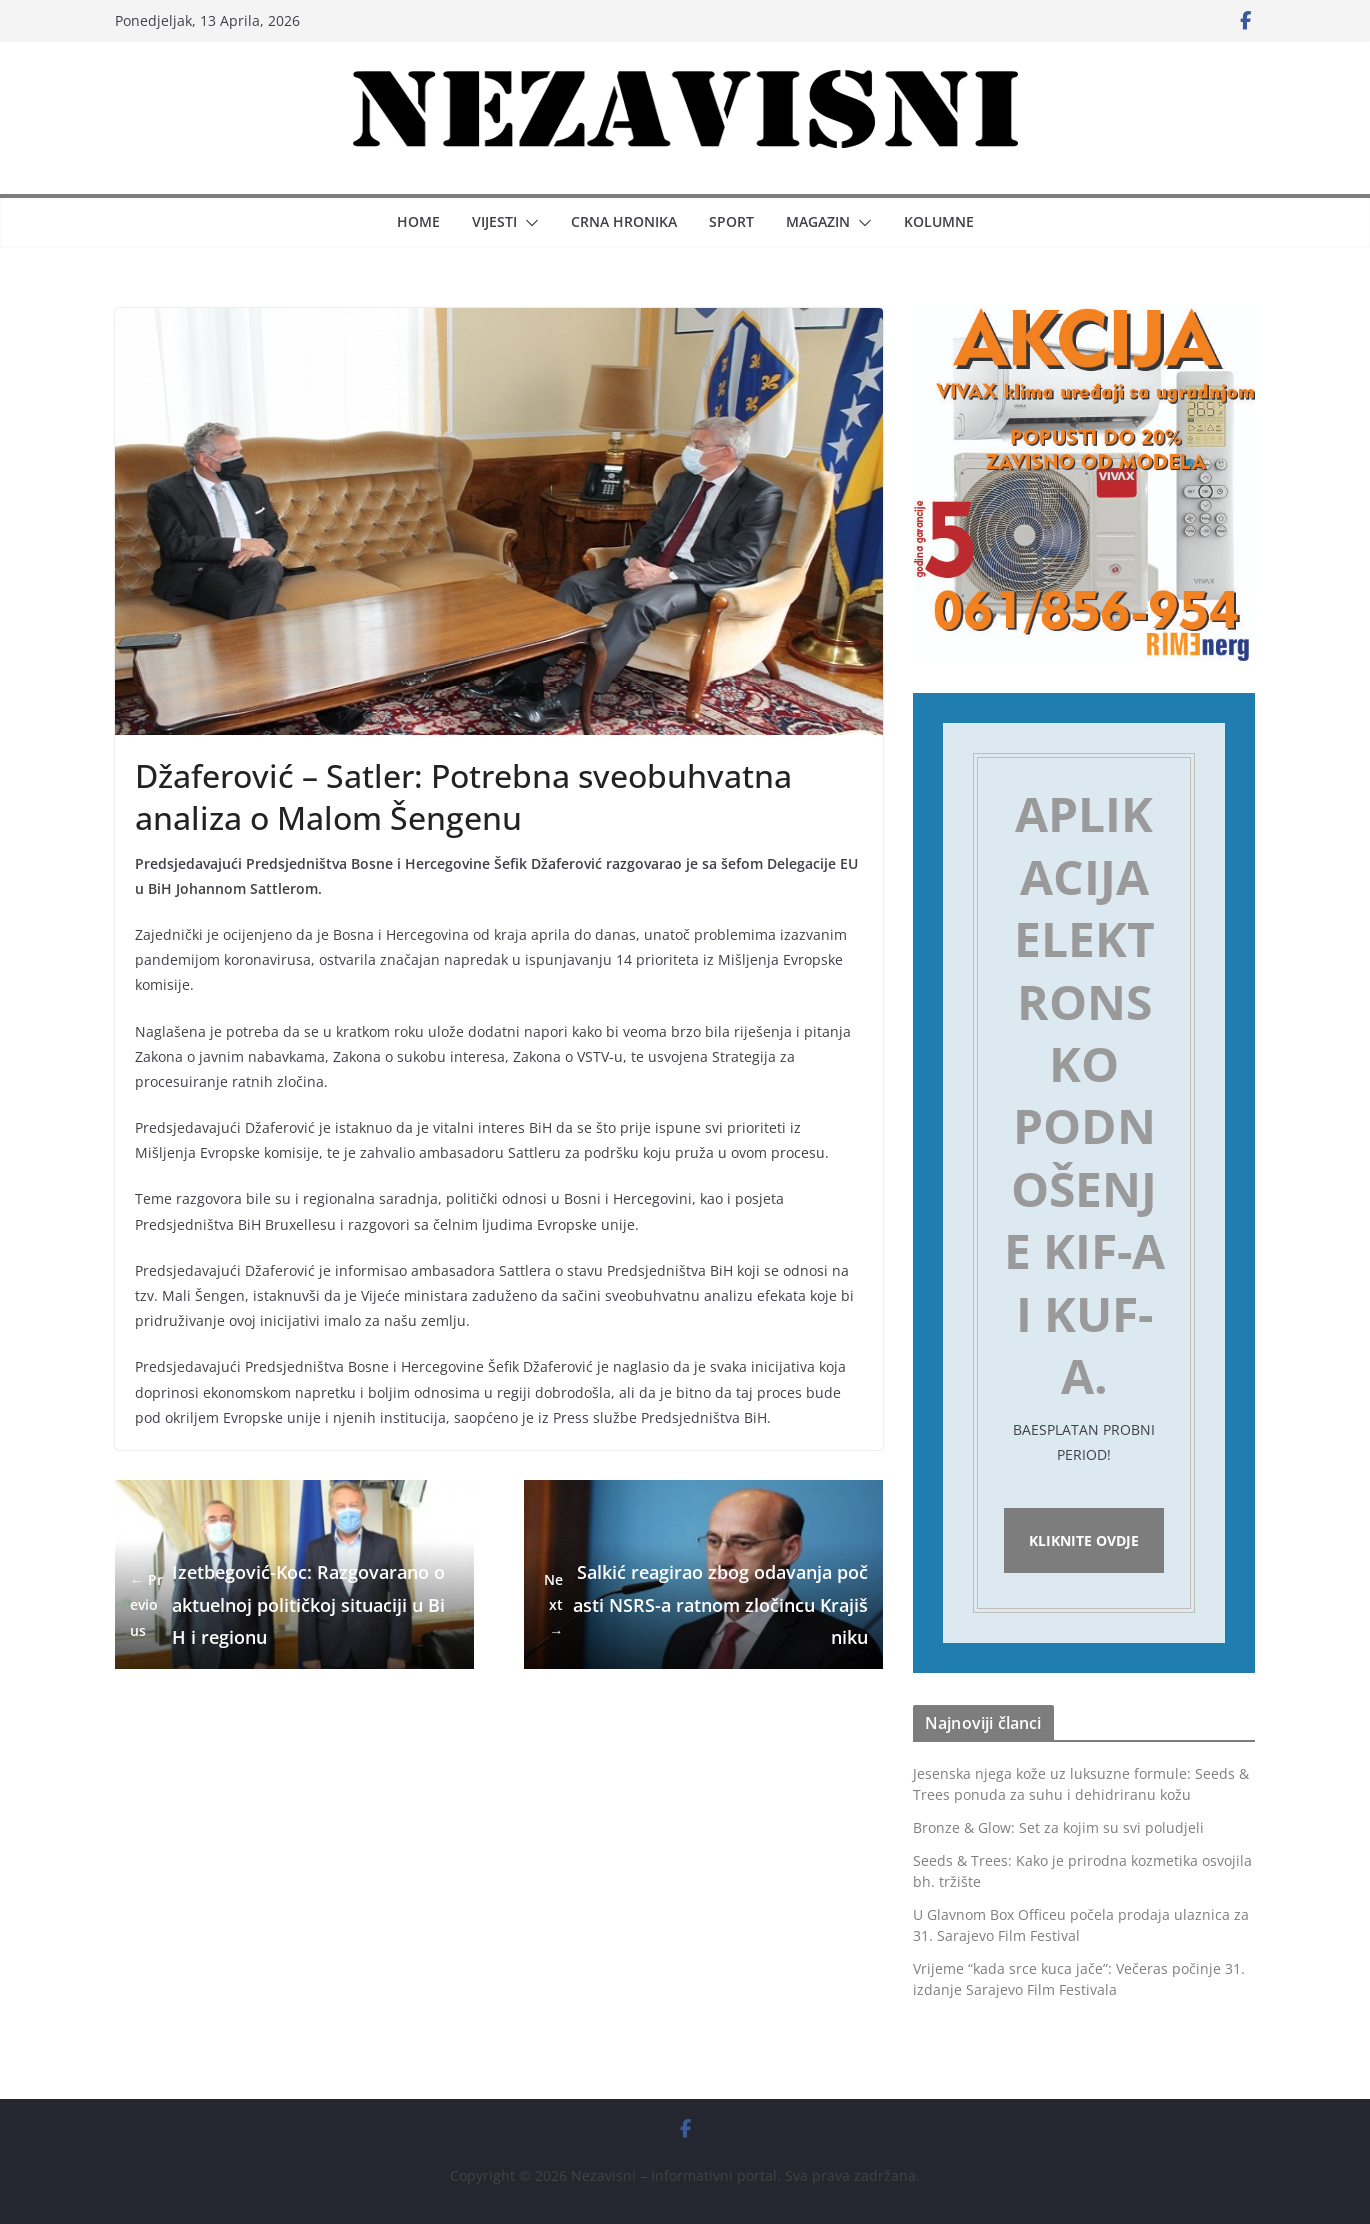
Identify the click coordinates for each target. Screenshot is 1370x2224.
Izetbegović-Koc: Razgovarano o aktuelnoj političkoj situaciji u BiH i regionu (287, 1604)
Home (418, 221)
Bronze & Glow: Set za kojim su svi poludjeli (1058, 1827)
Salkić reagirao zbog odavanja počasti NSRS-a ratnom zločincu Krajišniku (703, 1604)
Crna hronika (624, 221)
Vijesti (494, 221)
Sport (731, 221)
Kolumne (939, 221)
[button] (528, 223)
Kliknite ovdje (1084, 1540)
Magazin (818, 221)
